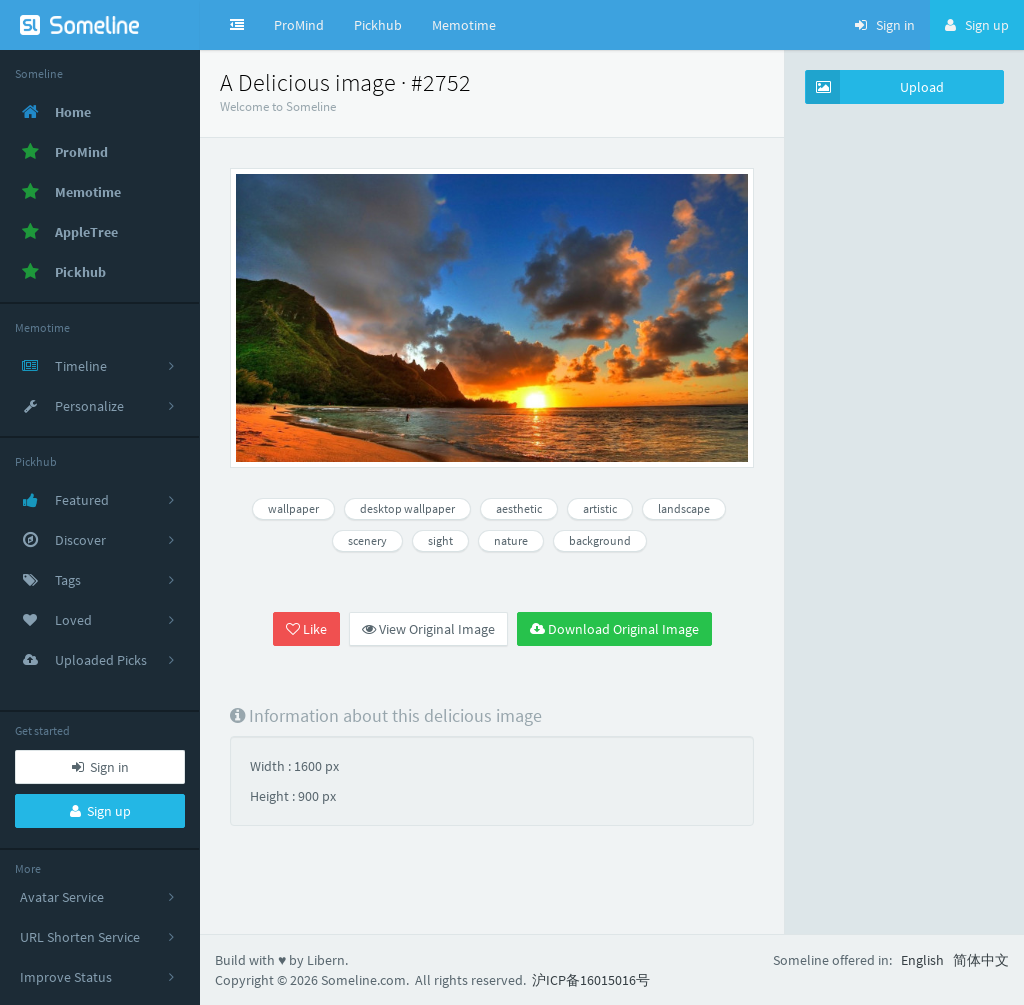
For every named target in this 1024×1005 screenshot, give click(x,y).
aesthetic (519, 508)
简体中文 (981, 960)
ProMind (299, 25)
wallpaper (293, 508)
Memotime (464, 25)
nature (511, 540)
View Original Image (428, 629)
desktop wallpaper (407, 508)
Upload (875, 87)
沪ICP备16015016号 (591, 980)
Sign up (100, 811)
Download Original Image (614, 629)
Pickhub (378, 25)
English (922, 960)
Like (306, 629)
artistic (600, 508)
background (600, 540)
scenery (367, 540)
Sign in (100, 767)
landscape (684, 508)
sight (440, 540)
